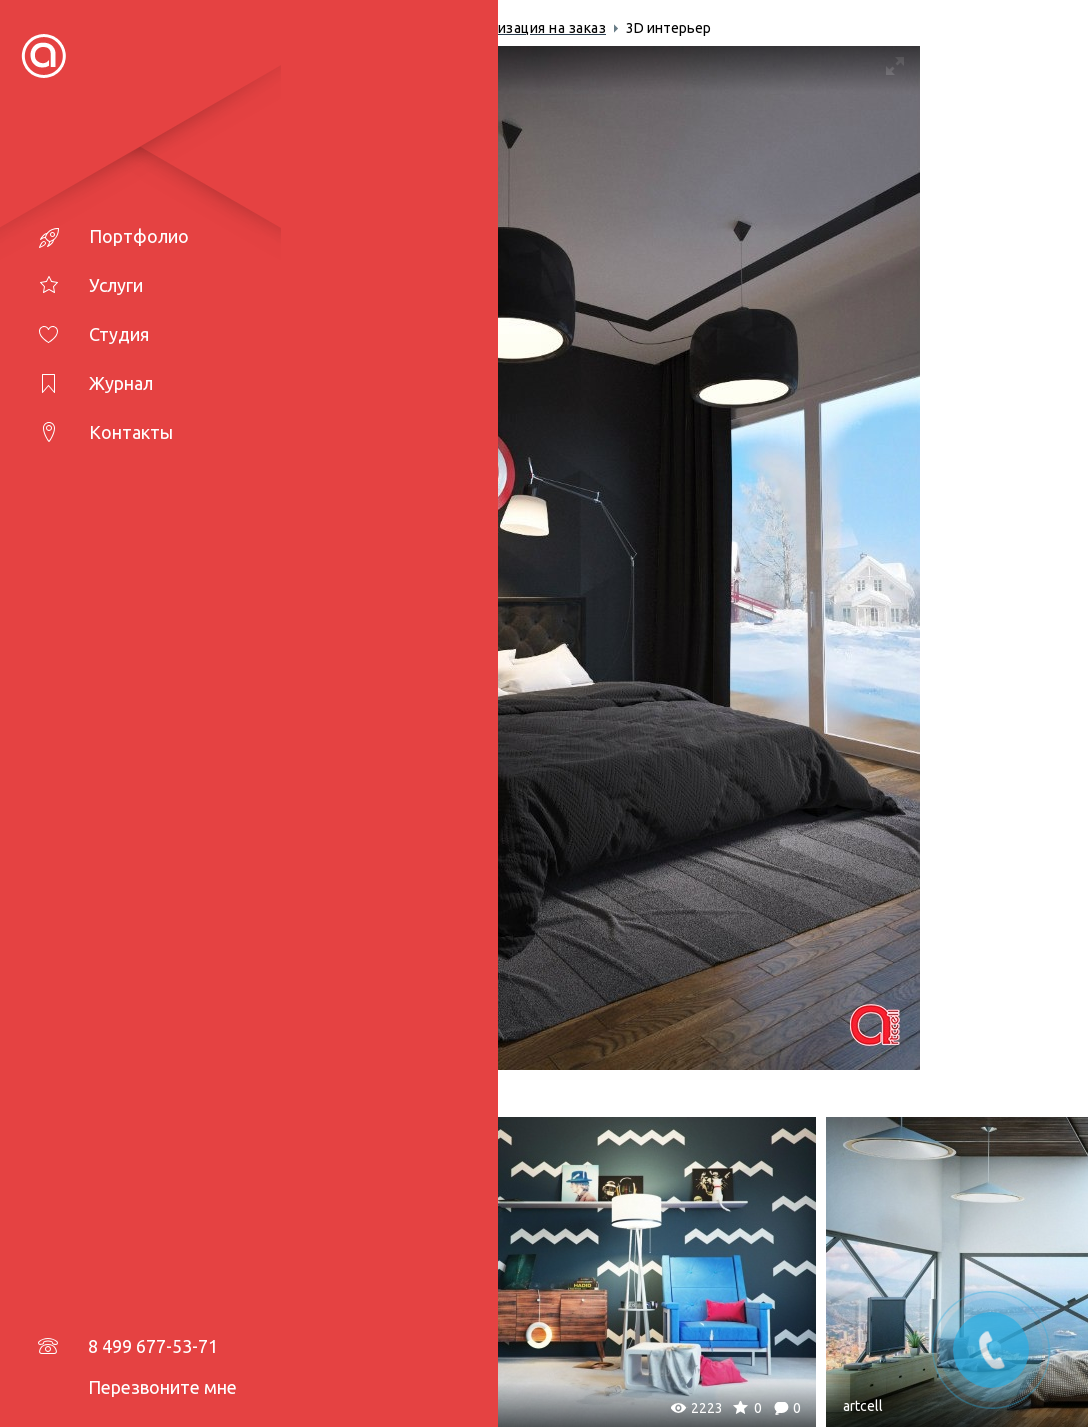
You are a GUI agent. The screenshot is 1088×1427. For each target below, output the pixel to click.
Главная (135, 28)
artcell (125, 1406)
